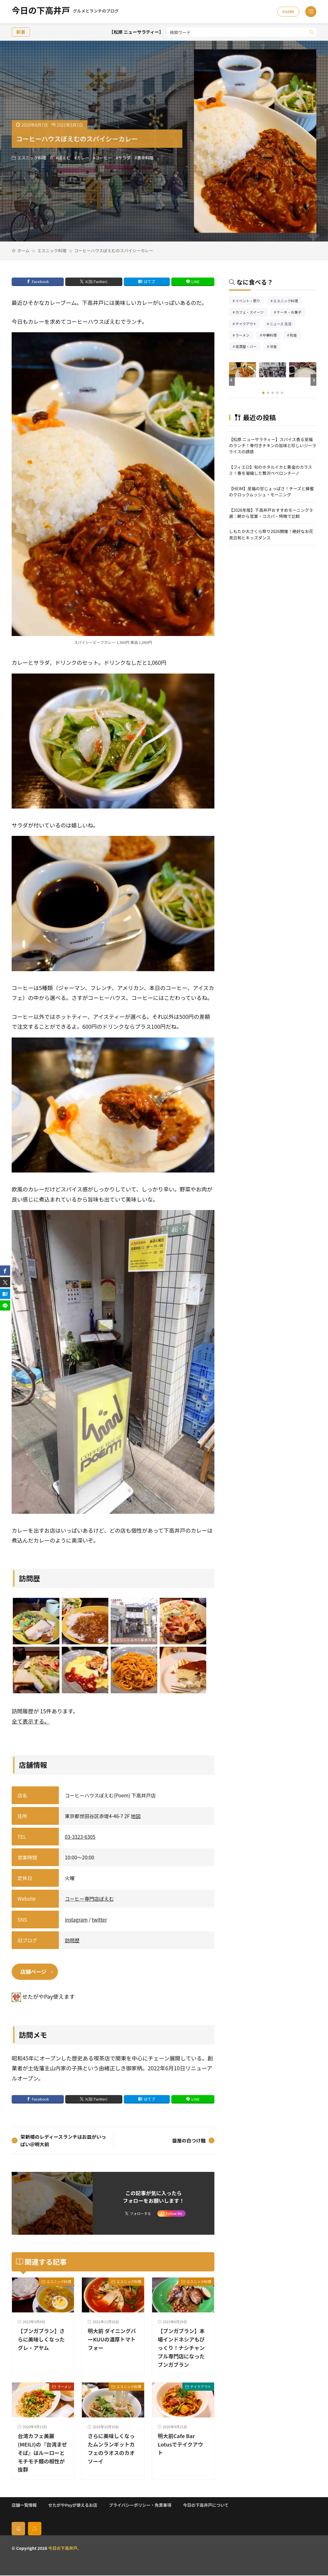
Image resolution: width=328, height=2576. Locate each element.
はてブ (149, 281)
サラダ (124, 157)
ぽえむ (64, 157)
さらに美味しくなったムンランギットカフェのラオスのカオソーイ (113, 2448)
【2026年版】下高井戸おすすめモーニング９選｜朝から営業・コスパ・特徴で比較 (271, 513)
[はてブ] (5, 1294)
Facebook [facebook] (40, 281)
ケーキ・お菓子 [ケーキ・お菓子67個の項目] (291, 313)
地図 (136, 1816)
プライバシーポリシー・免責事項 (140, 2505)
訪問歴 (72, 1940)
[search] (311, 32)
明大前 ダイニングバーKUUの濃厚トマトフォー (111, 2339)
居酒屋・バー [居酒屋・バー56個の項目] (247, 347)
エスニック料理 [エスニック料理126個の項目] (287, 301)
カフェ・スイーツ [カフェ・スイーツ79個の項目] (251, 313)
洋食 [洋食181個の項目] (275, 347)
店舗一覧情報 (24, 2505)
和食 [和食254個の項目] (295, 336)
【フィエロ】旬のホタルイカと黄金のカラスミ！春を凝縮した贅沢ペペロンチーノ (270, 470)
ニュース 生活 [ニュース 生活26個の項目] (282, 324)
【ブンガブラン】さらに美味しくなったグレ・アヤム (43, 2339)
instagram (76, 1919)
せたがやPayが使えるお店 (72, 2505)
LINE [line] (195, 281)
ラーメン (64, 2386)
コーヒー (103, 157)
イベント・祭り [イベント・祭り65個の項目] (249, 301)
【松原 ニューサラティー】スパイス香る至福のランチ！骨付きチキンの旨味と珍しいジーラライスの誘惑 (272, 445)
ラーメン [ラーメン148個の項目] (244, 336)
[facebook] (5, 1271)
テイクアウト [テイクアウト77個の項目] (247, 324)
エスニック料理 (31, 157)
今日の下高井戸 (65, 12)
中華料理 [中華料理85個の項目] (271, 336)
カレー (83, 157)
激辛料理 (145, 157)
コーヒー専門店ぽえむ (89, 1898)
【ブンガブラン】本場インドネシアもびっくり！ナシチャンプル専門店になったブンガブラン (183, 2348)
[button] (232, 380)
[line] (5, 1306)
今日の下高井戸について (206, 2505)
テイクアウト (200, 2386)
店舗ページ (33, 1972)
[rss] (34, 2529)
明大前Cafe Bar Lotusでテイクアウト (182, 2444)
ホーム (23, 250)
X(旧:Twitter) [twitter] (96, 281)
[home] (18, 2529)
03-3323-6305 (80, 1836)
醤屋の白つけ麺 (188, 2141)
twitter (99, 1919)
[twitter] (5, 1282)
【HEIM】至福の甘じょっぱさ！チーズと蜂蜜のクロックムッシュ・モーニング (271, 491)
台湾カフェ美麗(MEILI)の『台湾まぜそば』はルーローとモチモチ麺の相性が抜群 (43, 2453)
